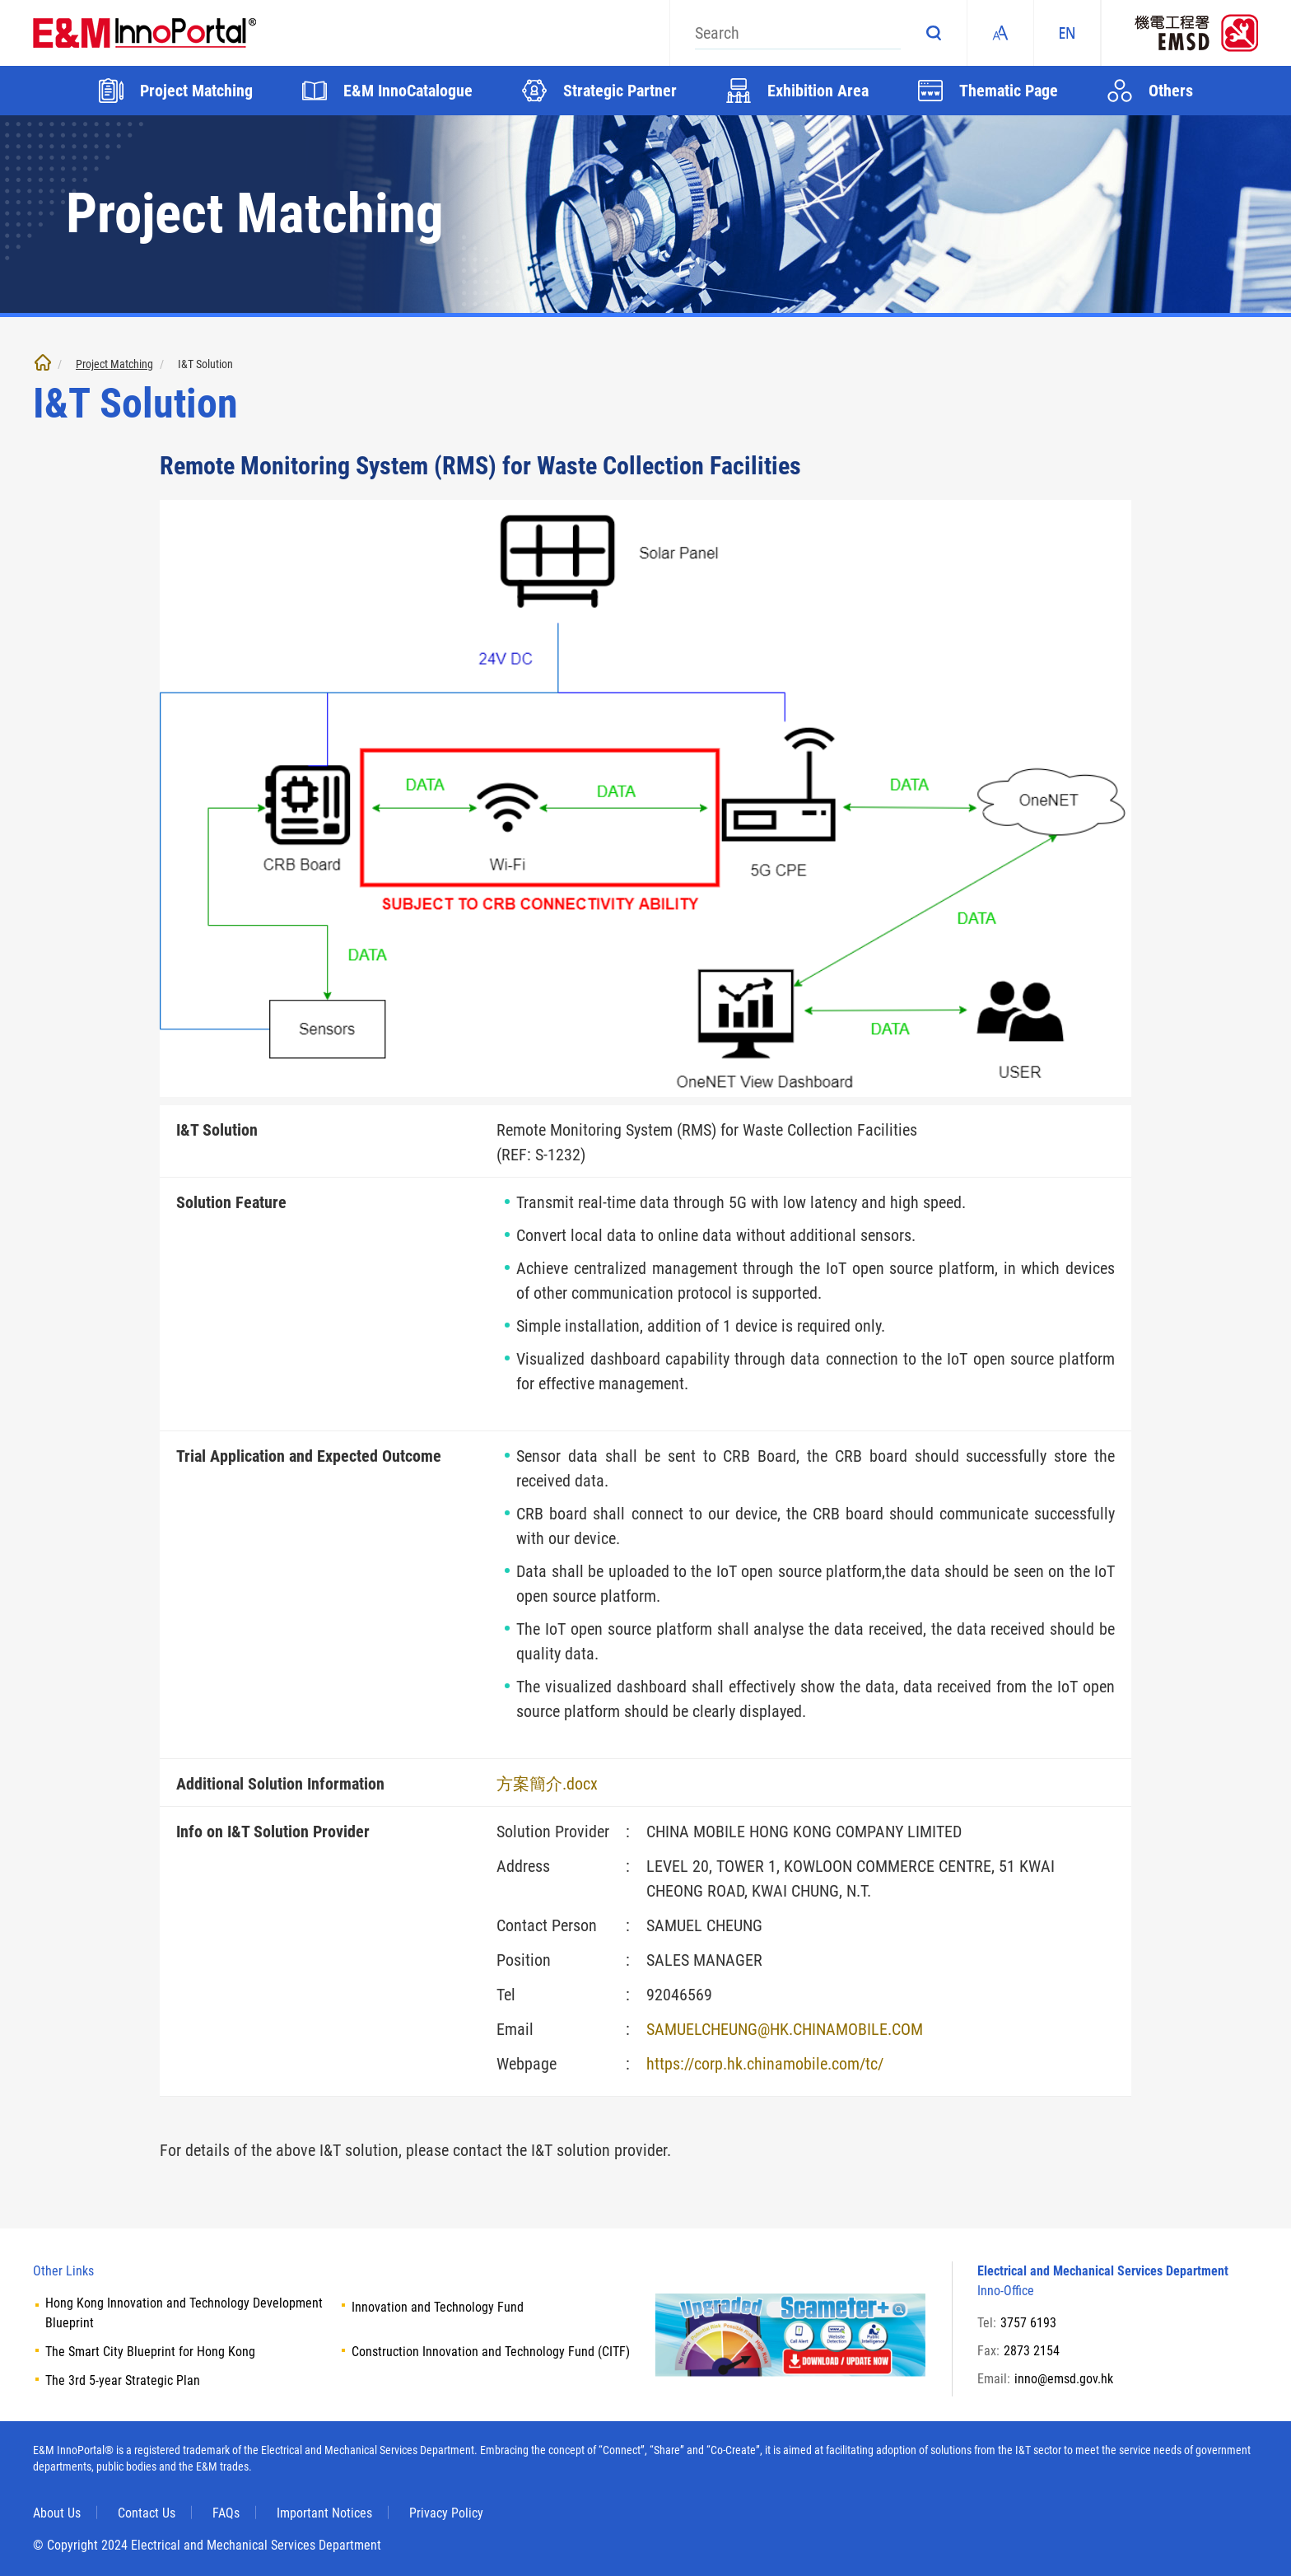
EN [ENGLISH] (1067, 33)
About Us (57, 2513)
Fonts (1000, 33)
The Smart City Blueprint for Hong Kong (150, 2351)
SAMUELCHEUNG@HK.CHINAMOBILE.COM (784, 2029)
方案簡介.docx (547, 1784)
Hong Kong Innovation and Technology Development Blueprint (184, 2313)
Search (934, 33)
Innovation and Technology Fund (438, 2307)
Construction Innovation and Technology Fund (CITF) (491, 2351)
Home (43, 362)
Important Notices (324, 2513)
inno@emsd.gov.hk (1063, 2379)
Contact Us (146, 2513)
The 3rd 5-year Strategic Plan (122, 2380)
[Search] (798, 32)
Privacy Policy (446, 2513)
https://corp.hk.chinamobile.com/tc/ (764, 2064)
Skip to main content (0, 0)
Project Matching (114, 364)
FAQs (226, 2513)
